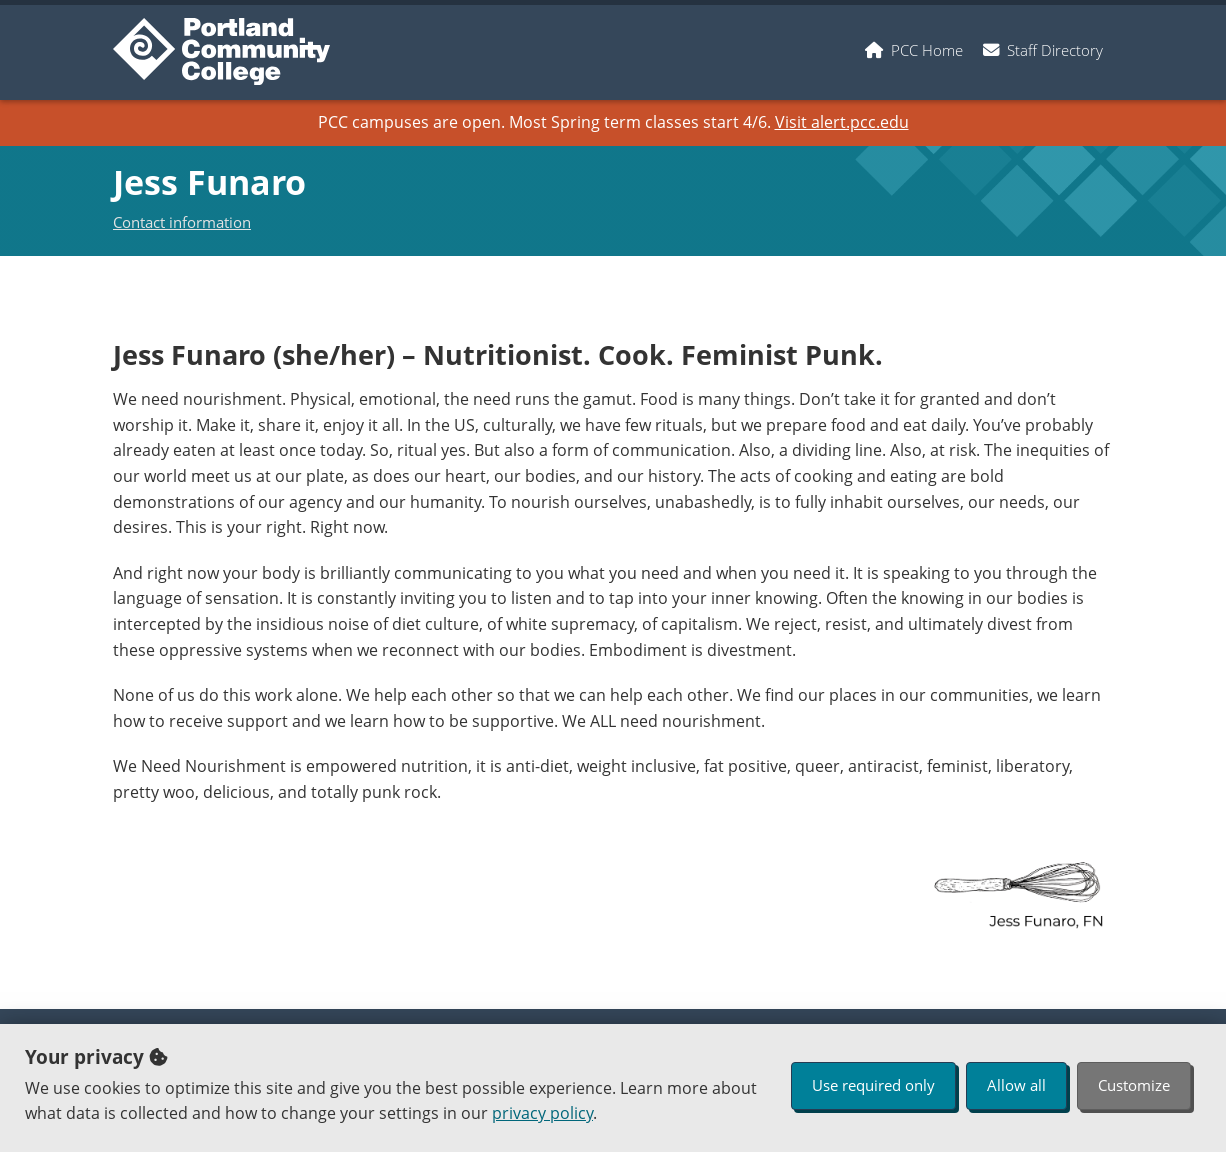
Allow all (1016, 1085)
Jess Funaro (209, 182)
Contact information (182, 222)
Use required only (873, 1085)
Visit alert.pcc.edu (842, 122)
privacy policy (542, 1113)
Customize (1134, 1085)
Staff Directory (1055, 50)
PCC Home (927, 50)
